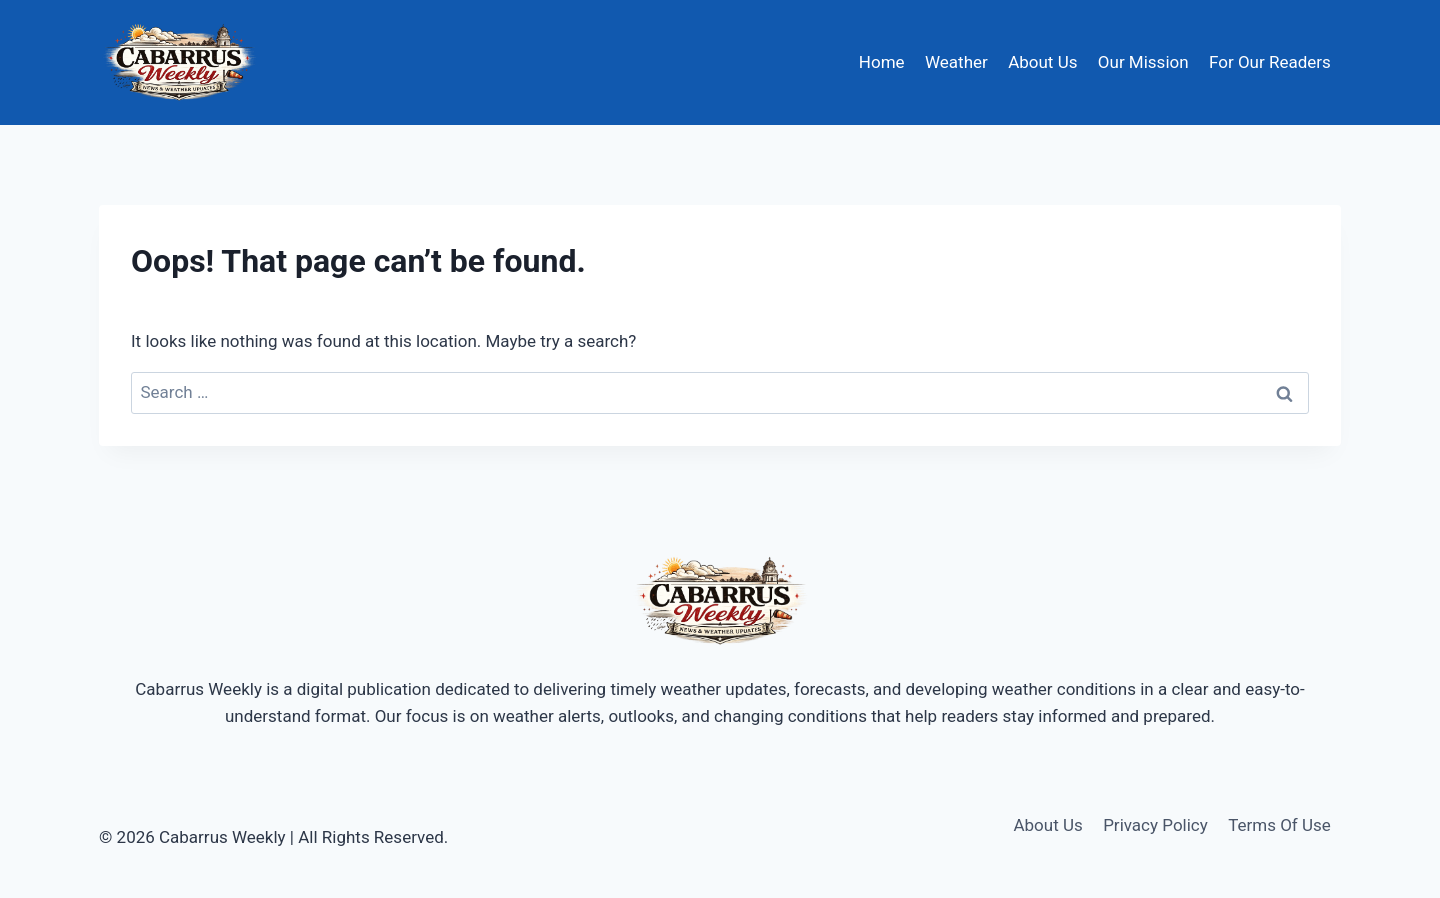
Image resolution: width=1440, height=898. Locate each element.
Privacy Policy (1155, 825)
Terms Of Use (1279, 825)
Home (882, 62)
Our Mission (1143, 62)
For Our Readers (1270, 62)
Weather (956, 62)
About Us (1042, 62)
